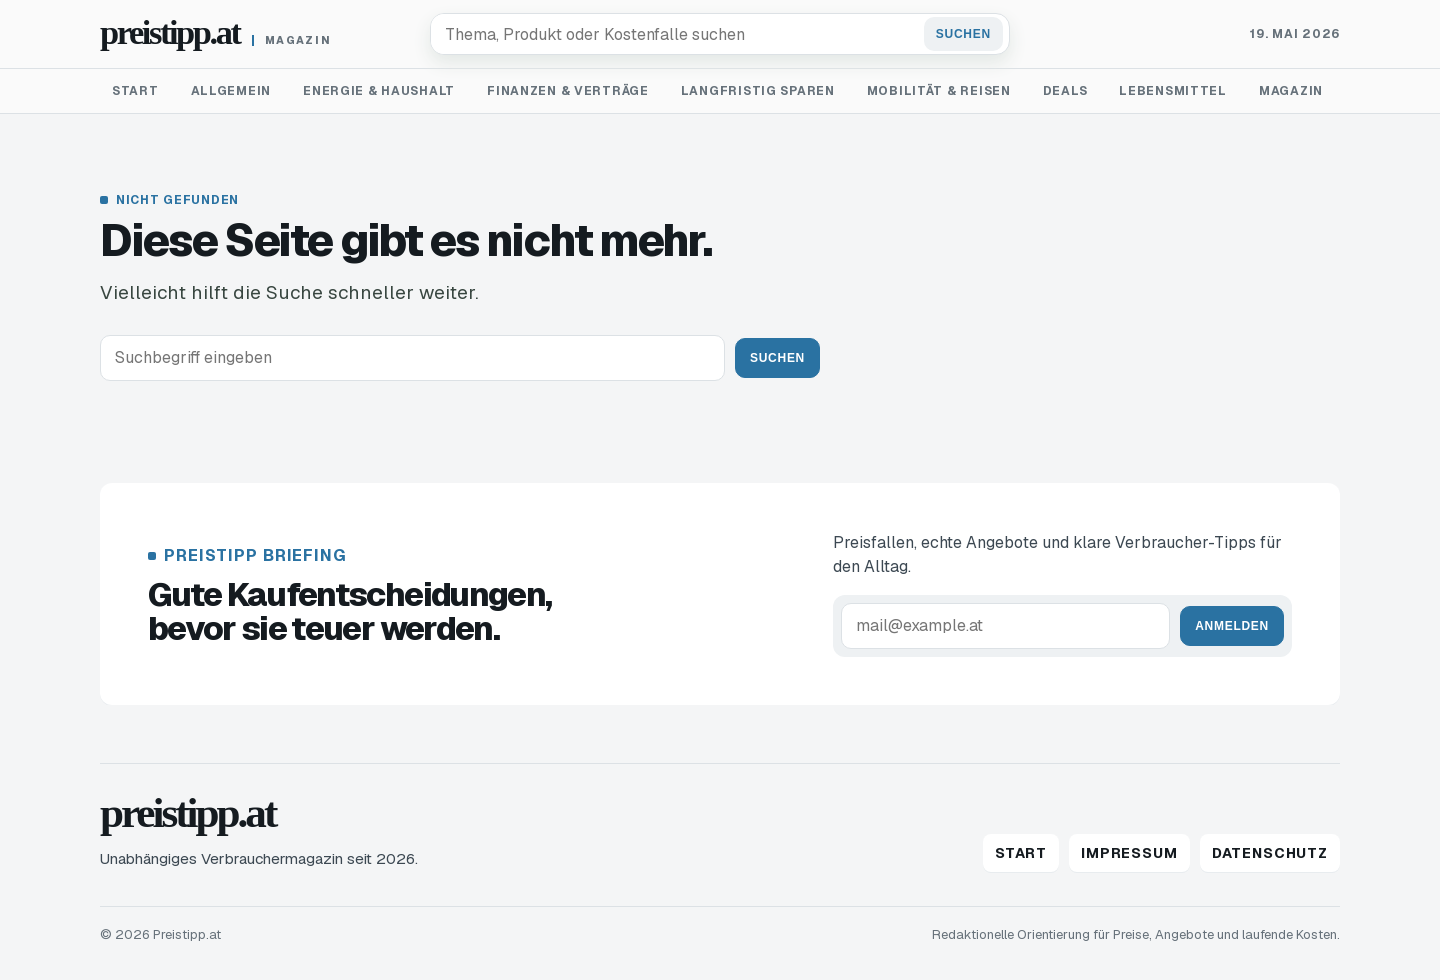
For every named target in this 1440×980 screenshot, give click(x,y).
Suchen (963, 34)
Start (135, 91)
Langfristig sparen (758, 91)
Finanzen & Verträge (568, 91)
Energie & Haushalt (379, 91)
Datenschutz (1270, 853)
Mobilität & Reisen (939, 91)
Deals (1065, 91)
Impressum (1129, 853)
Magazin (1291, 91)
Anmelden (1232, 626)
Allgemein (231, 91)
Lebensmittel (1173, 91)
